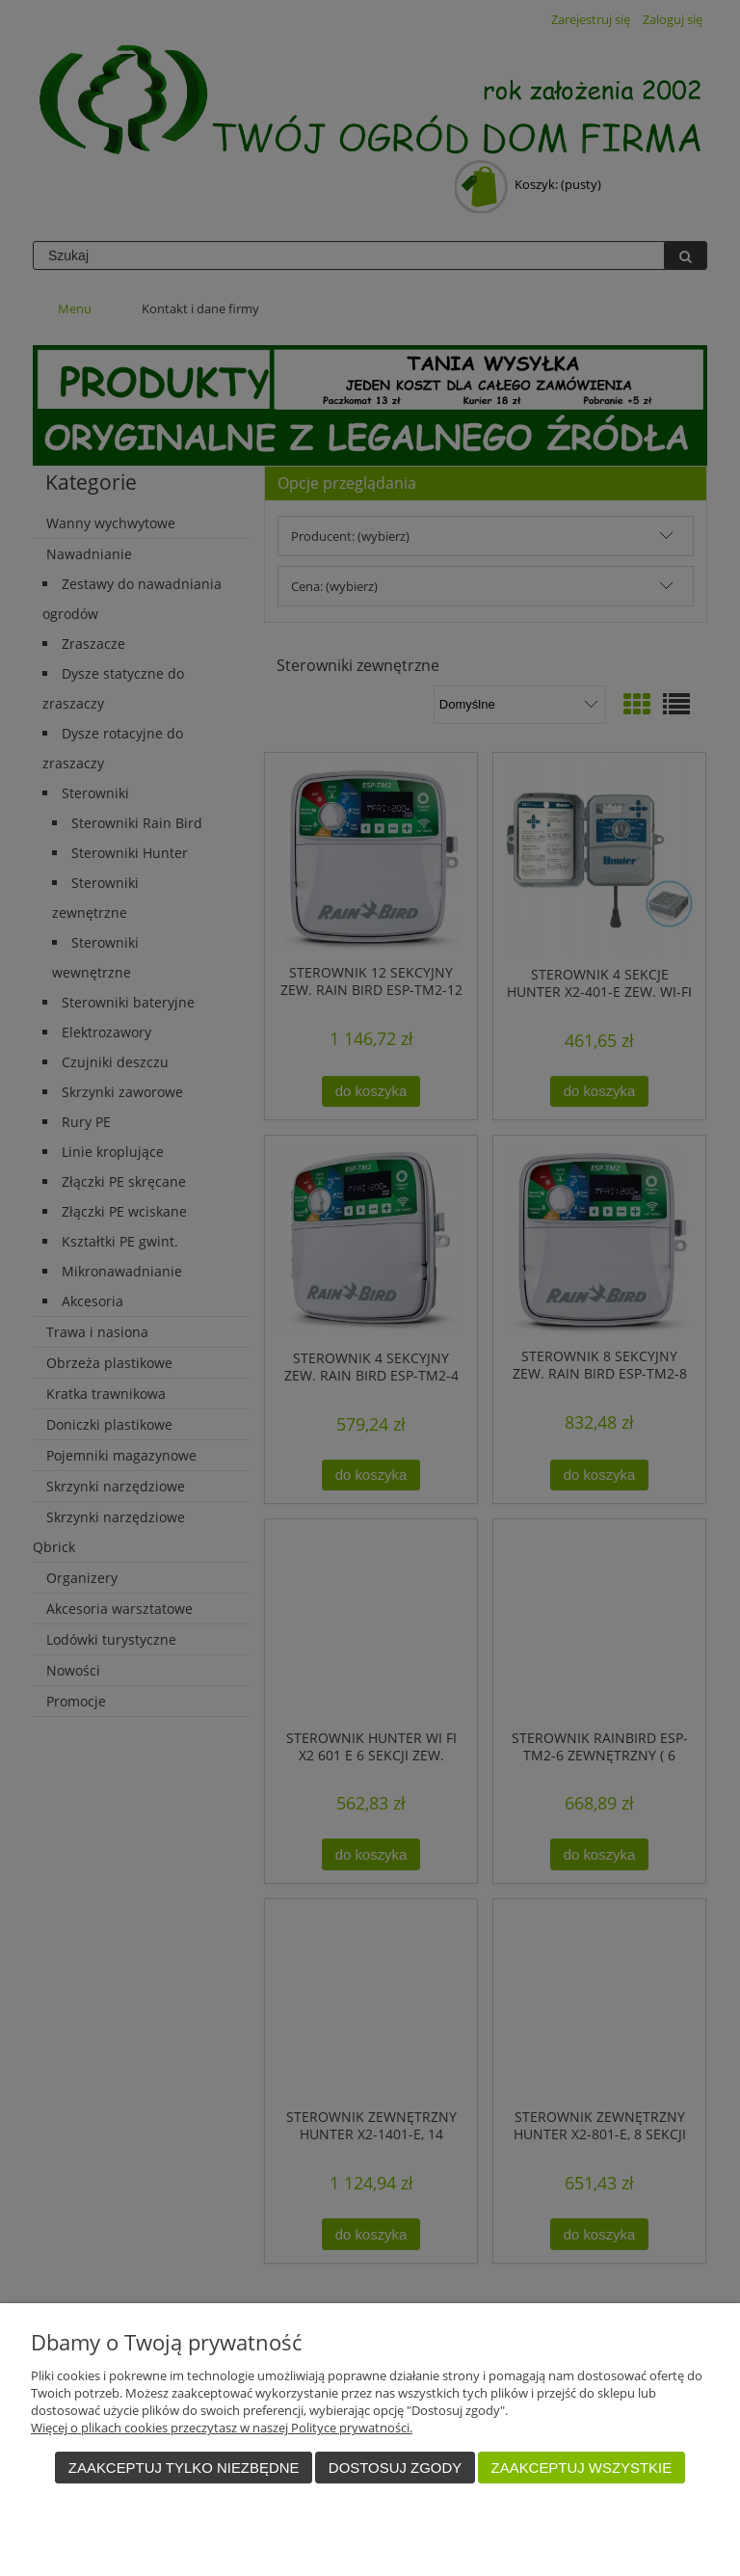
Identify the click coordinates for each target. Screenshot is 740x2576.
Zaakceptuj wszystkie (582, 2467)
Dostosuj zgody (395, 2467)
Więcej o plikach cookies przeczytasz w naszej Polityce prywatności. (221, 2427)
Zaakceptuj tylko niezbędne (184, 2467)
